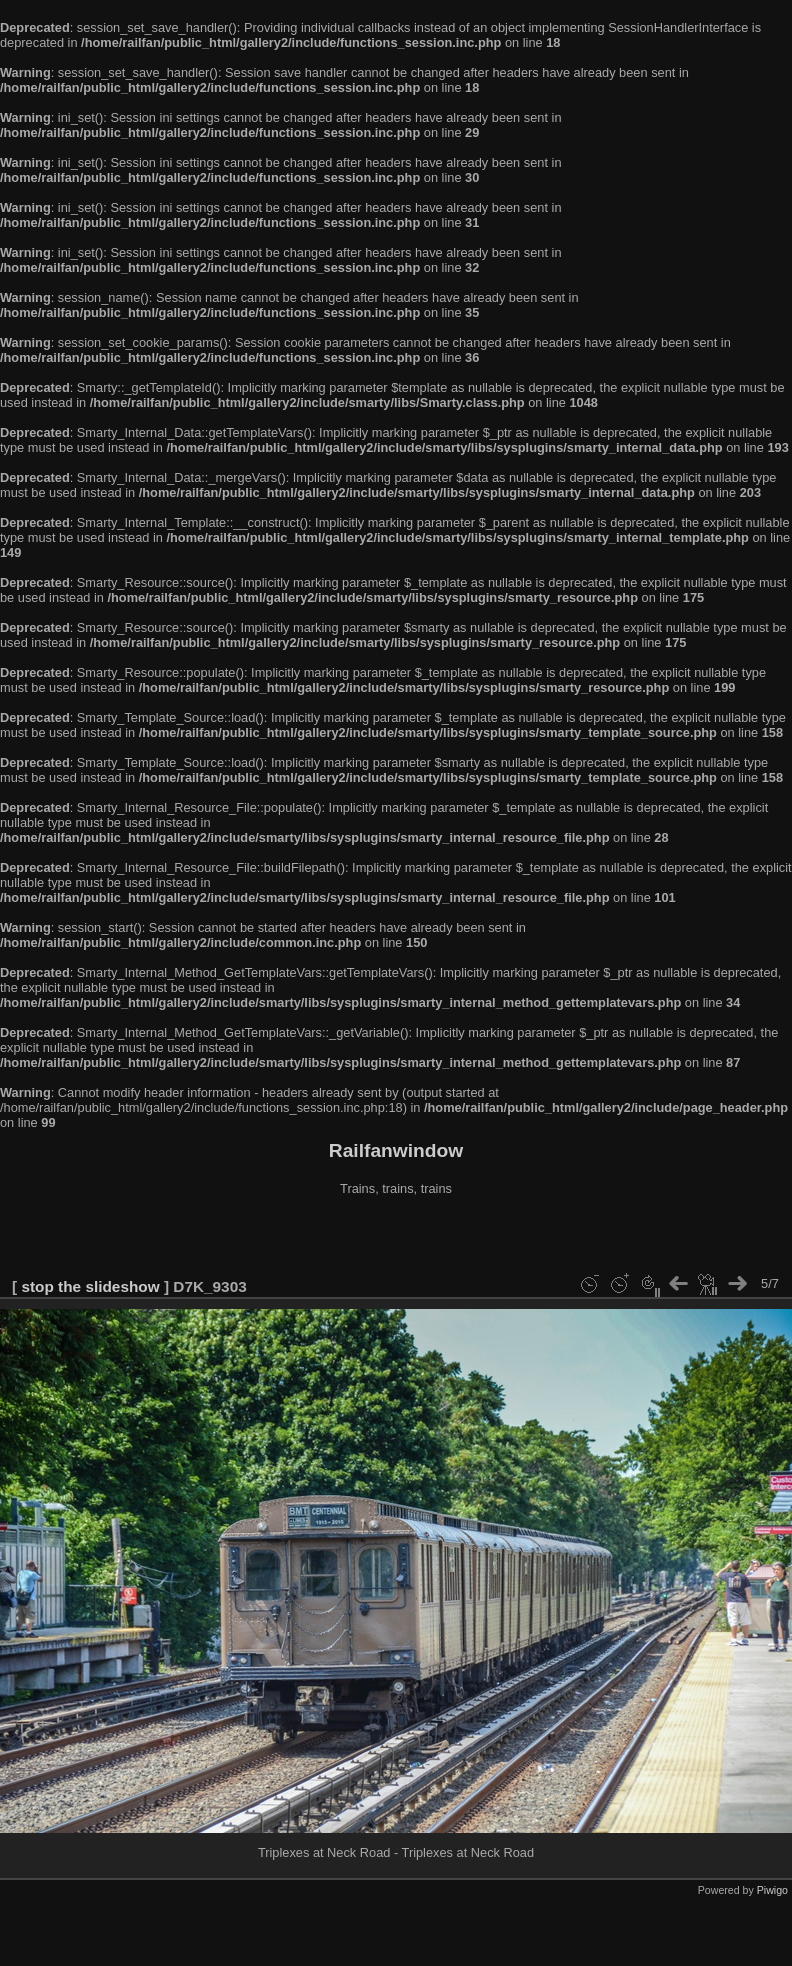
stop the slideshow (90, 1286)
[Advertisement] (396, 1239)
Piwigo (772, 1890)
